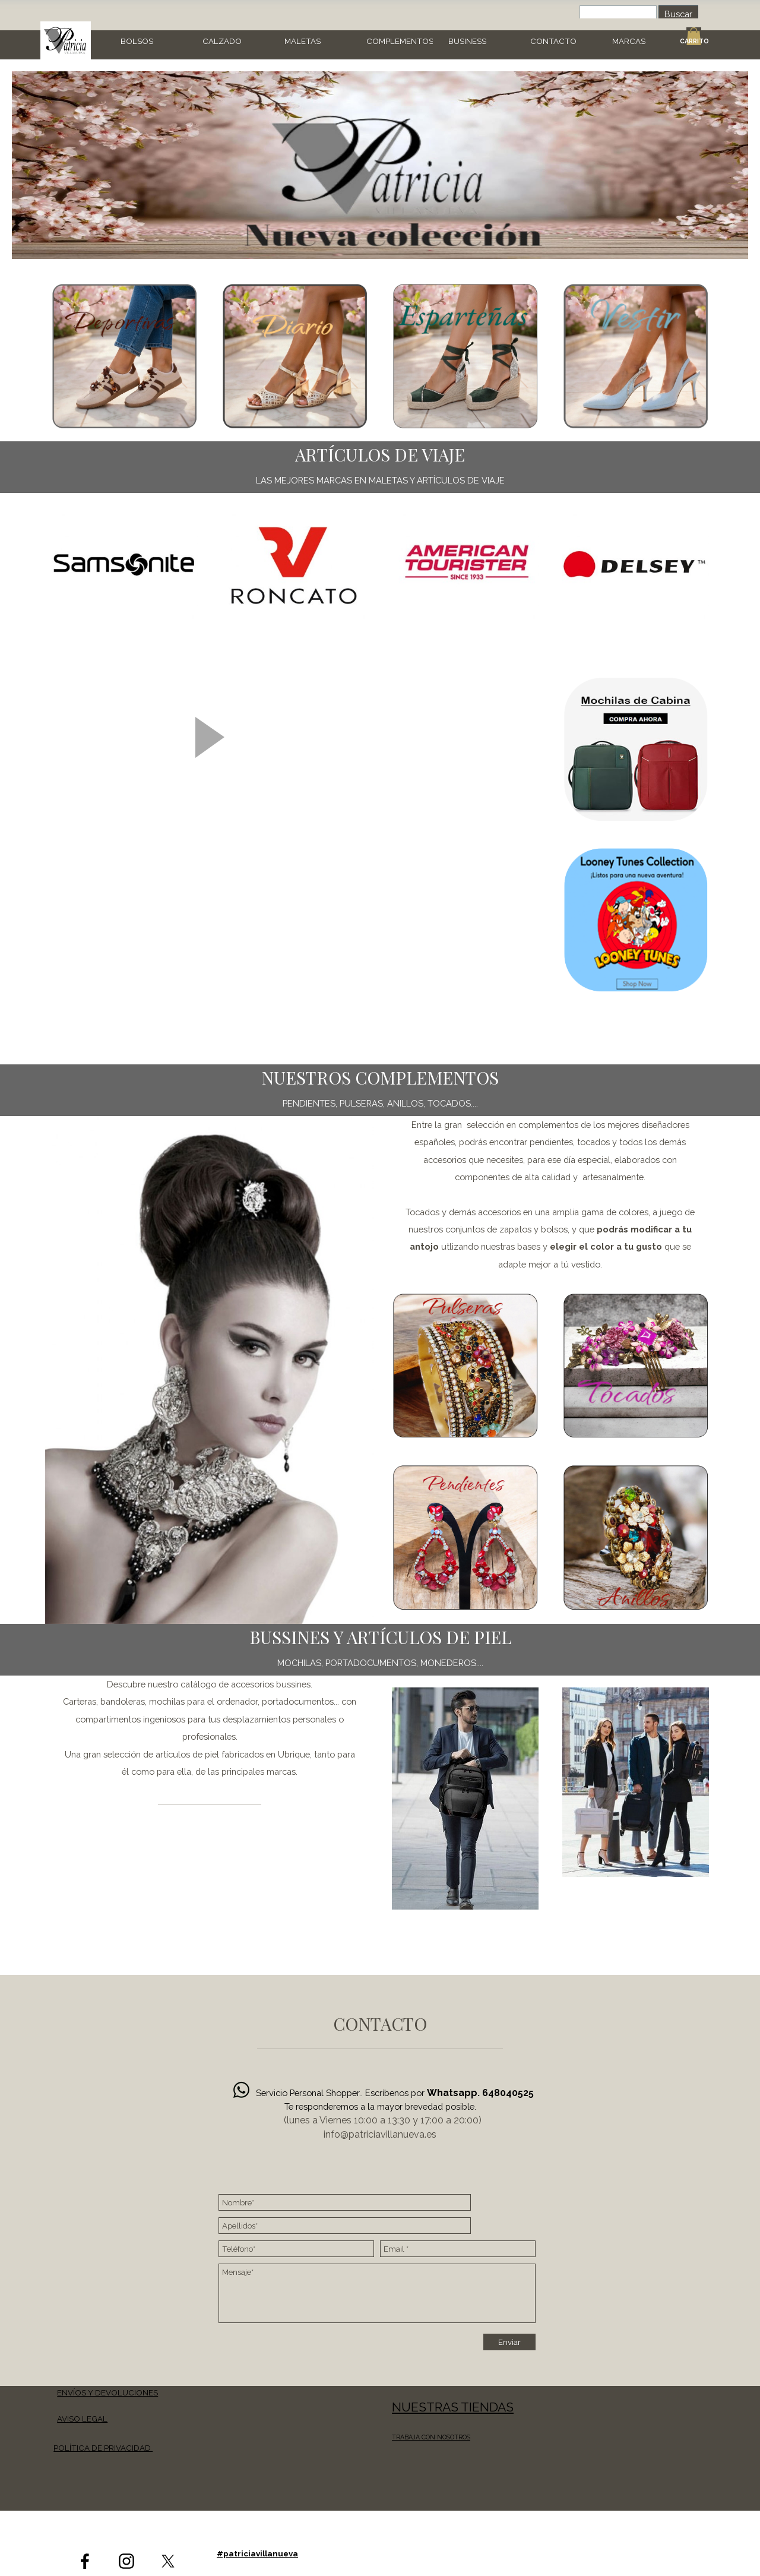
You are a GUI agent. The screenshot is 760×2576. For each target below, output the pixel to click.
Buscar (678, 14)
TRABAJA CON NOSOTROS (431, 2437)
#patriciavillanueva (257, 2553)
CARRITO (694, 41)
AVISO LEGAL (82, 2418)
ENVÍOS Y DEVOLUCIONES (107, 2392)
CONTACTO (553, 41)
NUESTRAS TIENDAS (453, 2407)
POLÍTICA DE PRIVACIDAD (103, 2447)
